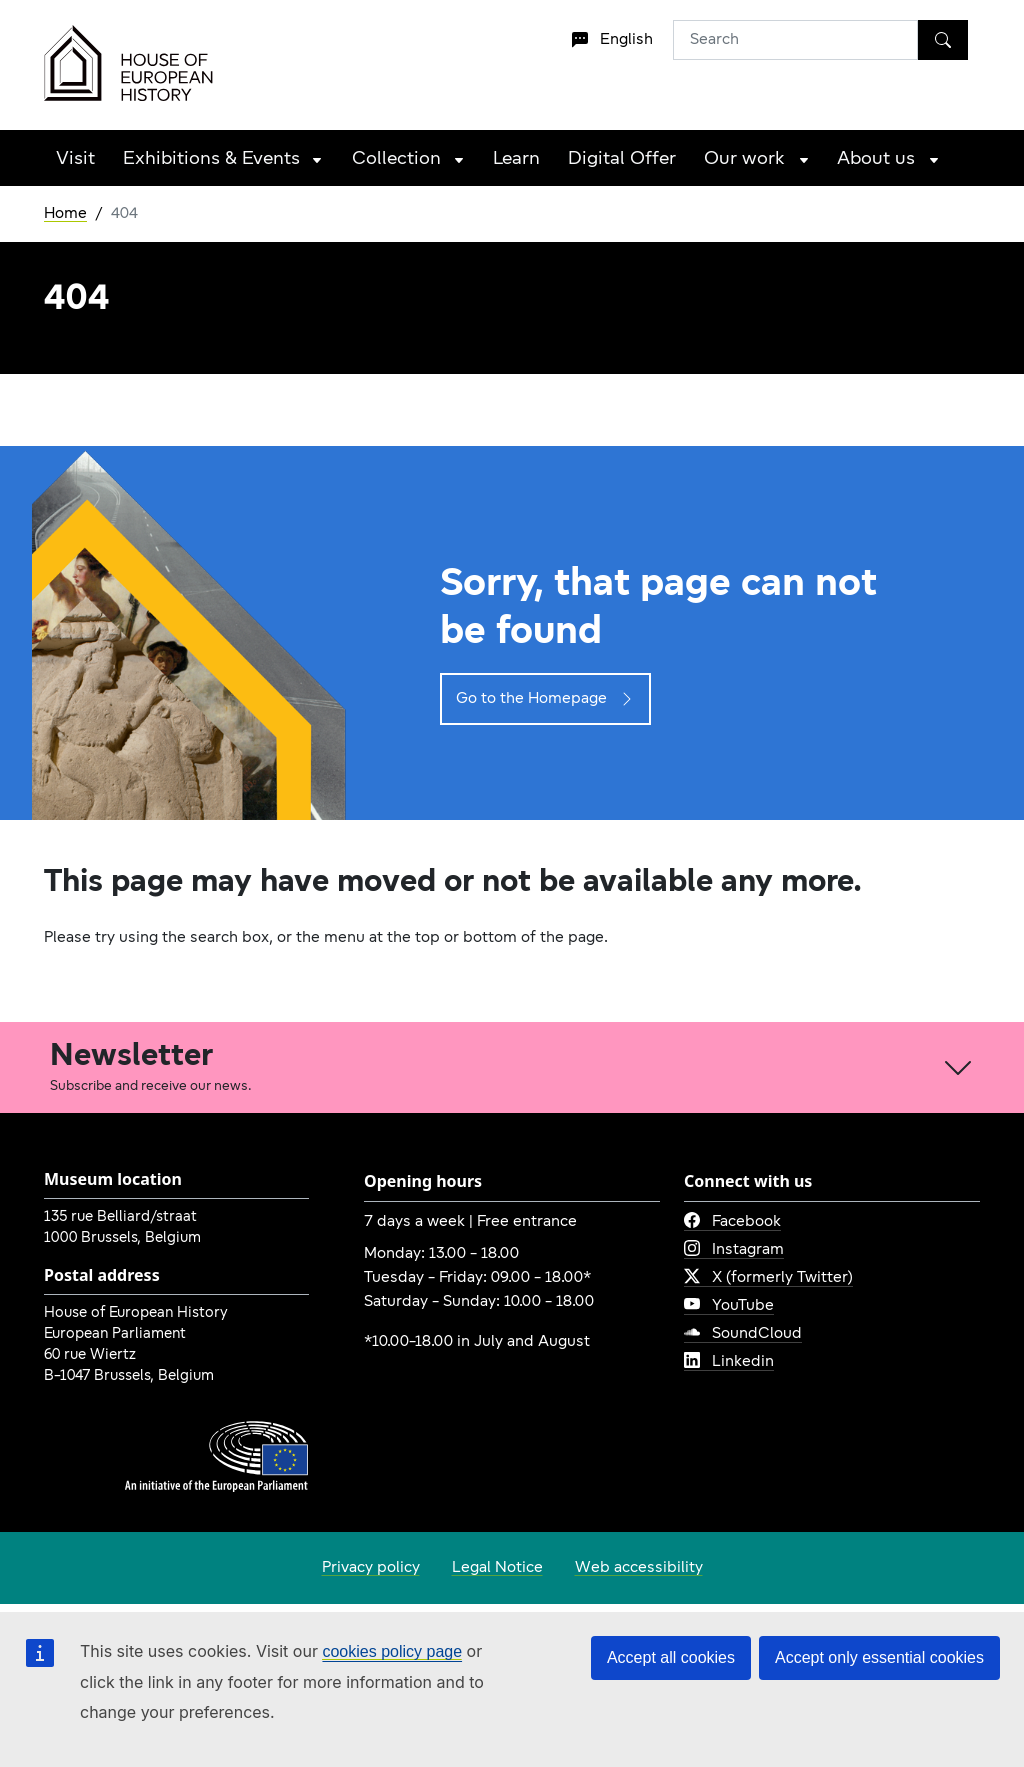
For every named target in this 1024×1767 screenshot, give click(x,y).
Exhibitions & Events (211, 159)
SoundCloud (743, 1334)
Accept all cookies (671, 1657)
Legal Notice (497, 1568)
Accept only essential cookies (879, 1657)
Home (65, 214)
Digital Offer (622, 159)
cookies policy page (392, 1651)
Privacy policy (371, 1568)
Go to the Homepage (545, 699)
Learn (516, 159)
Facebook (732, 1222)
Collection (396, 159)
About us (876, 159)
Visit (75, 159)
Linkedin (729, 1362)
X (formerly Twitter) (768, 1278)
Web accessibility (639, 1568)
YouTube (729, 1306)
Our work (744, 159)
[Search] (943, 40)
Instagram (734, 1250)
